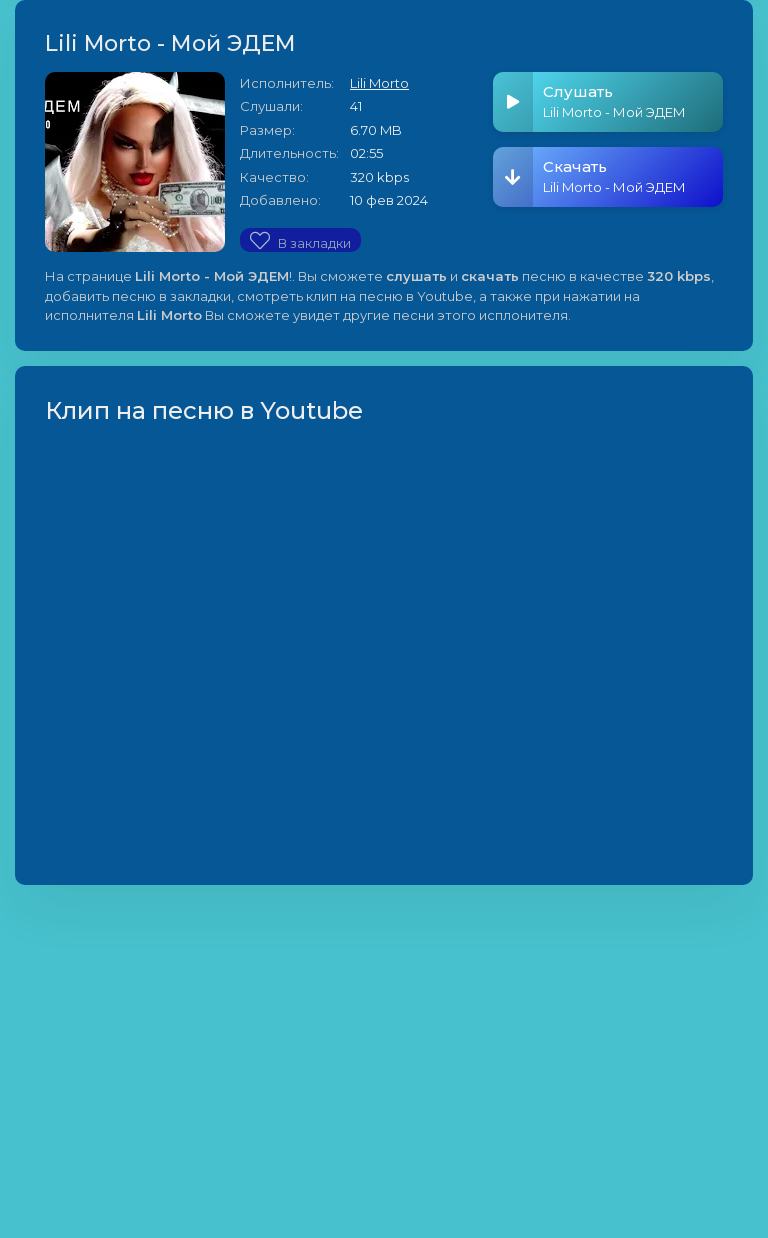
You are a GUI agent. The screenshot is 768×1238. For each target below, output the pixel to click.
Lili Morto (379, 83)
